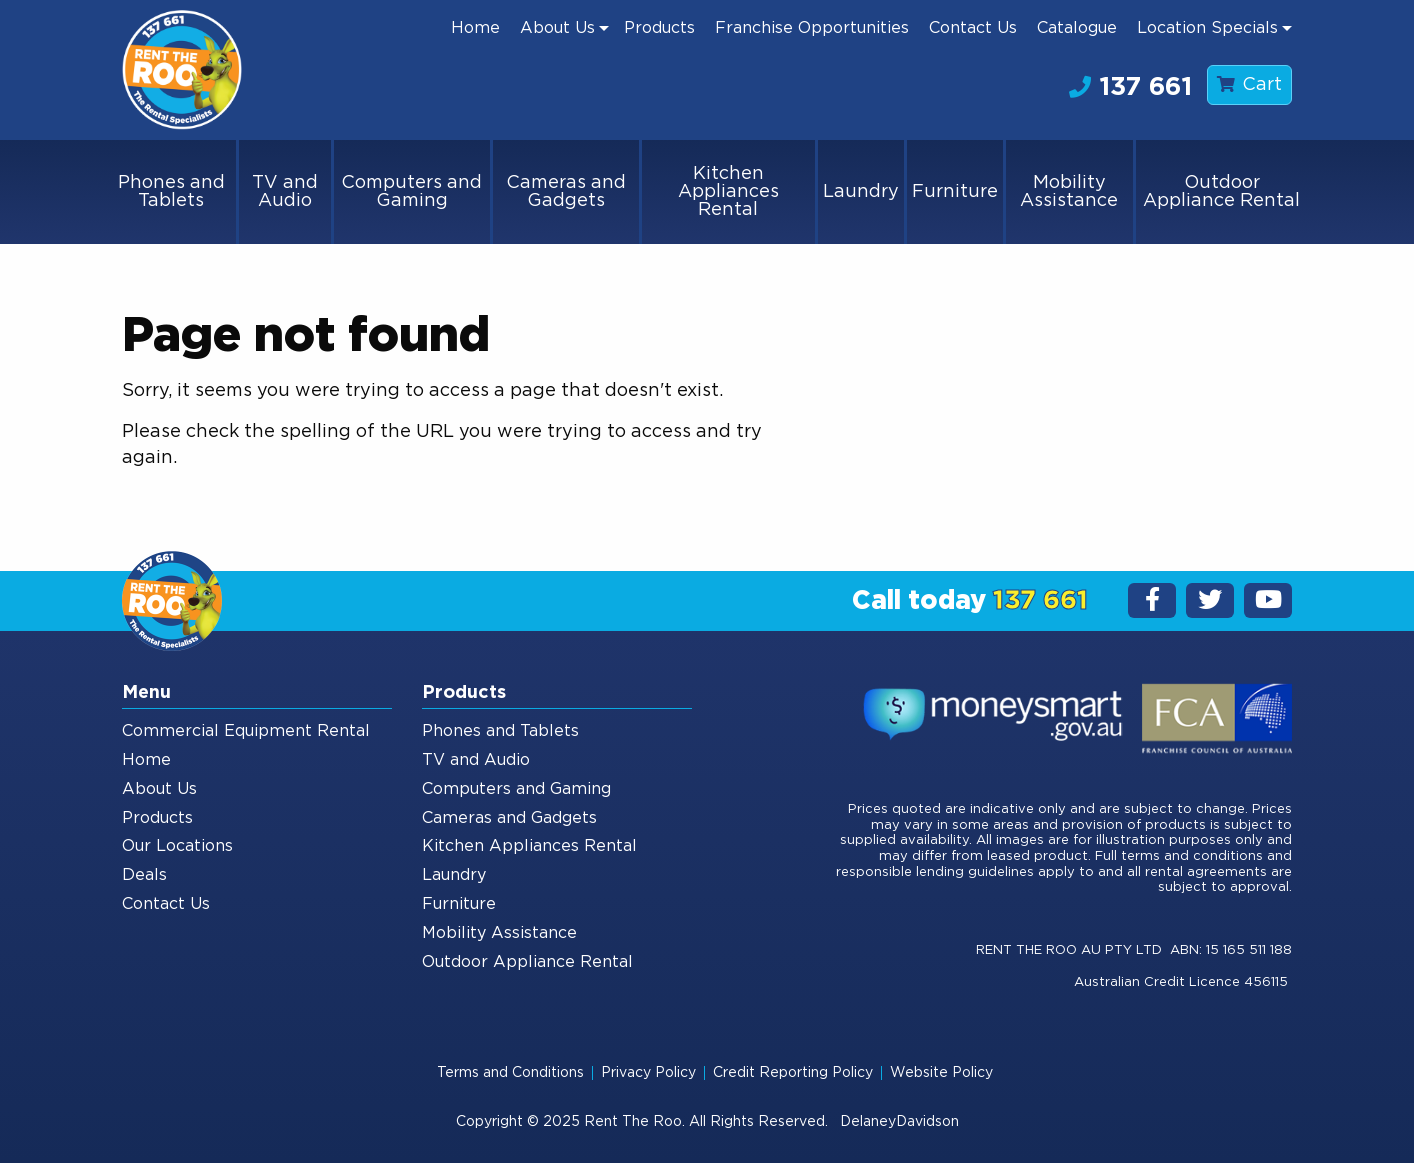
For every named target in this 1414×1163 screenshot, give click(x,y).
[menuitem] (475, 28)
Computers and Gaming (411, 192)
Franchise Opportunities (812, 28)
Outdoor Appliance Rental (1221, 192)
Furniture (955, 192)
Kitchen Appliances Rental (728, 192)
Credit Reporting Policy (793, 1073)
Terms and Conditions (510, 1073)
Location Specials (1207, 28)
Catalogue (1077, 28)
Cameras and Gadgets (566, 192)
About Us (557, 28)
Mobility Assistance (1069, 192)
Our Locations (177, 846)
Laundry (861, 192)
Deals (144, 875)
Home (475, 28)
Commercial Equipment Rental (246, 731)
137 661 (1130, 87)
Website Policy (941, 1073)
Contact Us (973, 28)
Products (659, 28)
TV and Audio (285, 192)
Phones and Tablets (171, 192)
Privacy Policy (648, 1073)
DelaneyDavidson (899, 1122)
